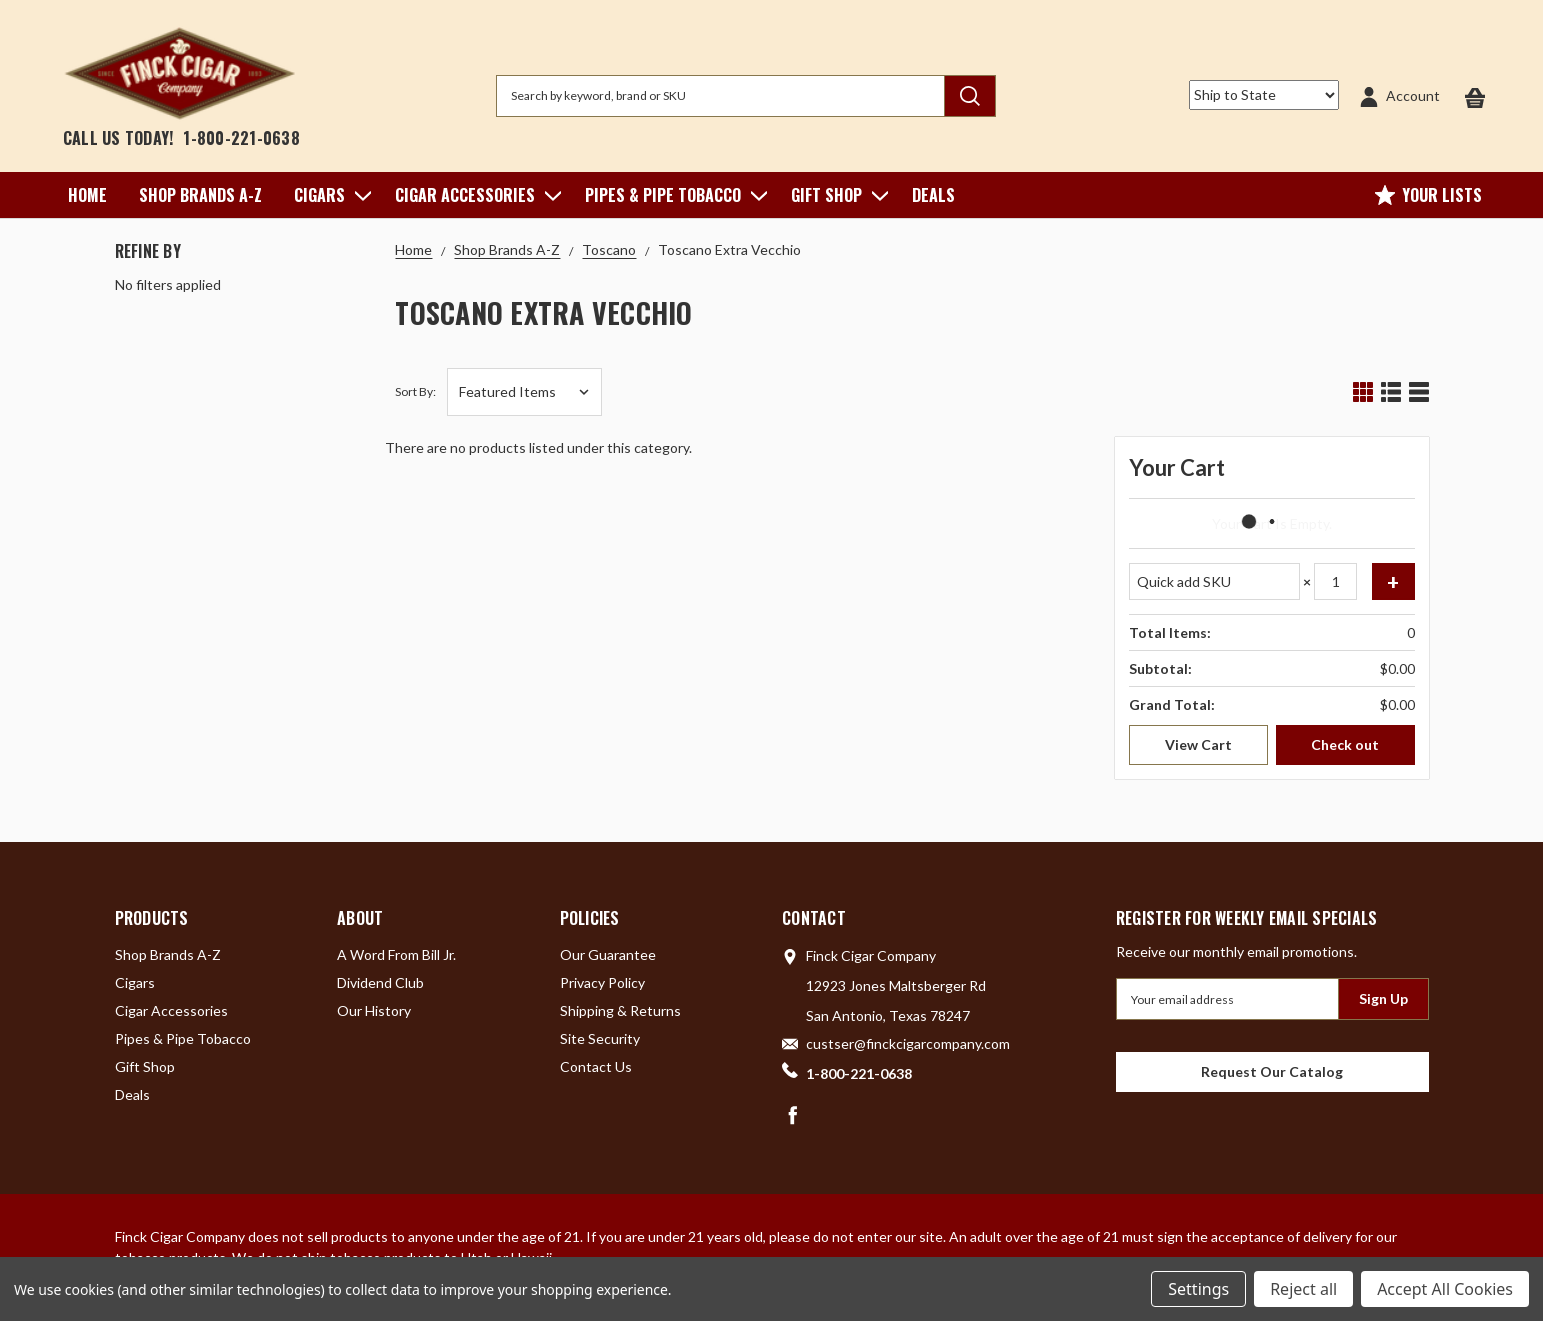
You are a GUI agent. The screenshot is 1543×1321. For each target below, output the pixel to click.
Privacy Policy (602, 982)
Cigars (328, 195)
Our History (374, 1010)
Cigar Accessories (474, 195)
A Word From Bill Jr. (396, 954)
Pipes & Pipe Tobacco (672, 195)
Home (87, 195)
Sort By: (415, 391)
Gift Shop (835, 195)
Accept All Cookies (1445, 1289)
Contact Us (596, 1066)
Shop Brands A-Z (200, 195)
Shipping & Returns (620, 1010)
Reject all (1303, 1289)
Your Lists (1428, 195)
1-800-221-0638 (241, 138)
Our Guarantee (608, 954)
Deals (933, 195)
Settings (1198, 1289)
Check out (1345, 744)
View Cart (1198, 744)
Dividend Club (380, 982)
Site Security (600, 1038)
